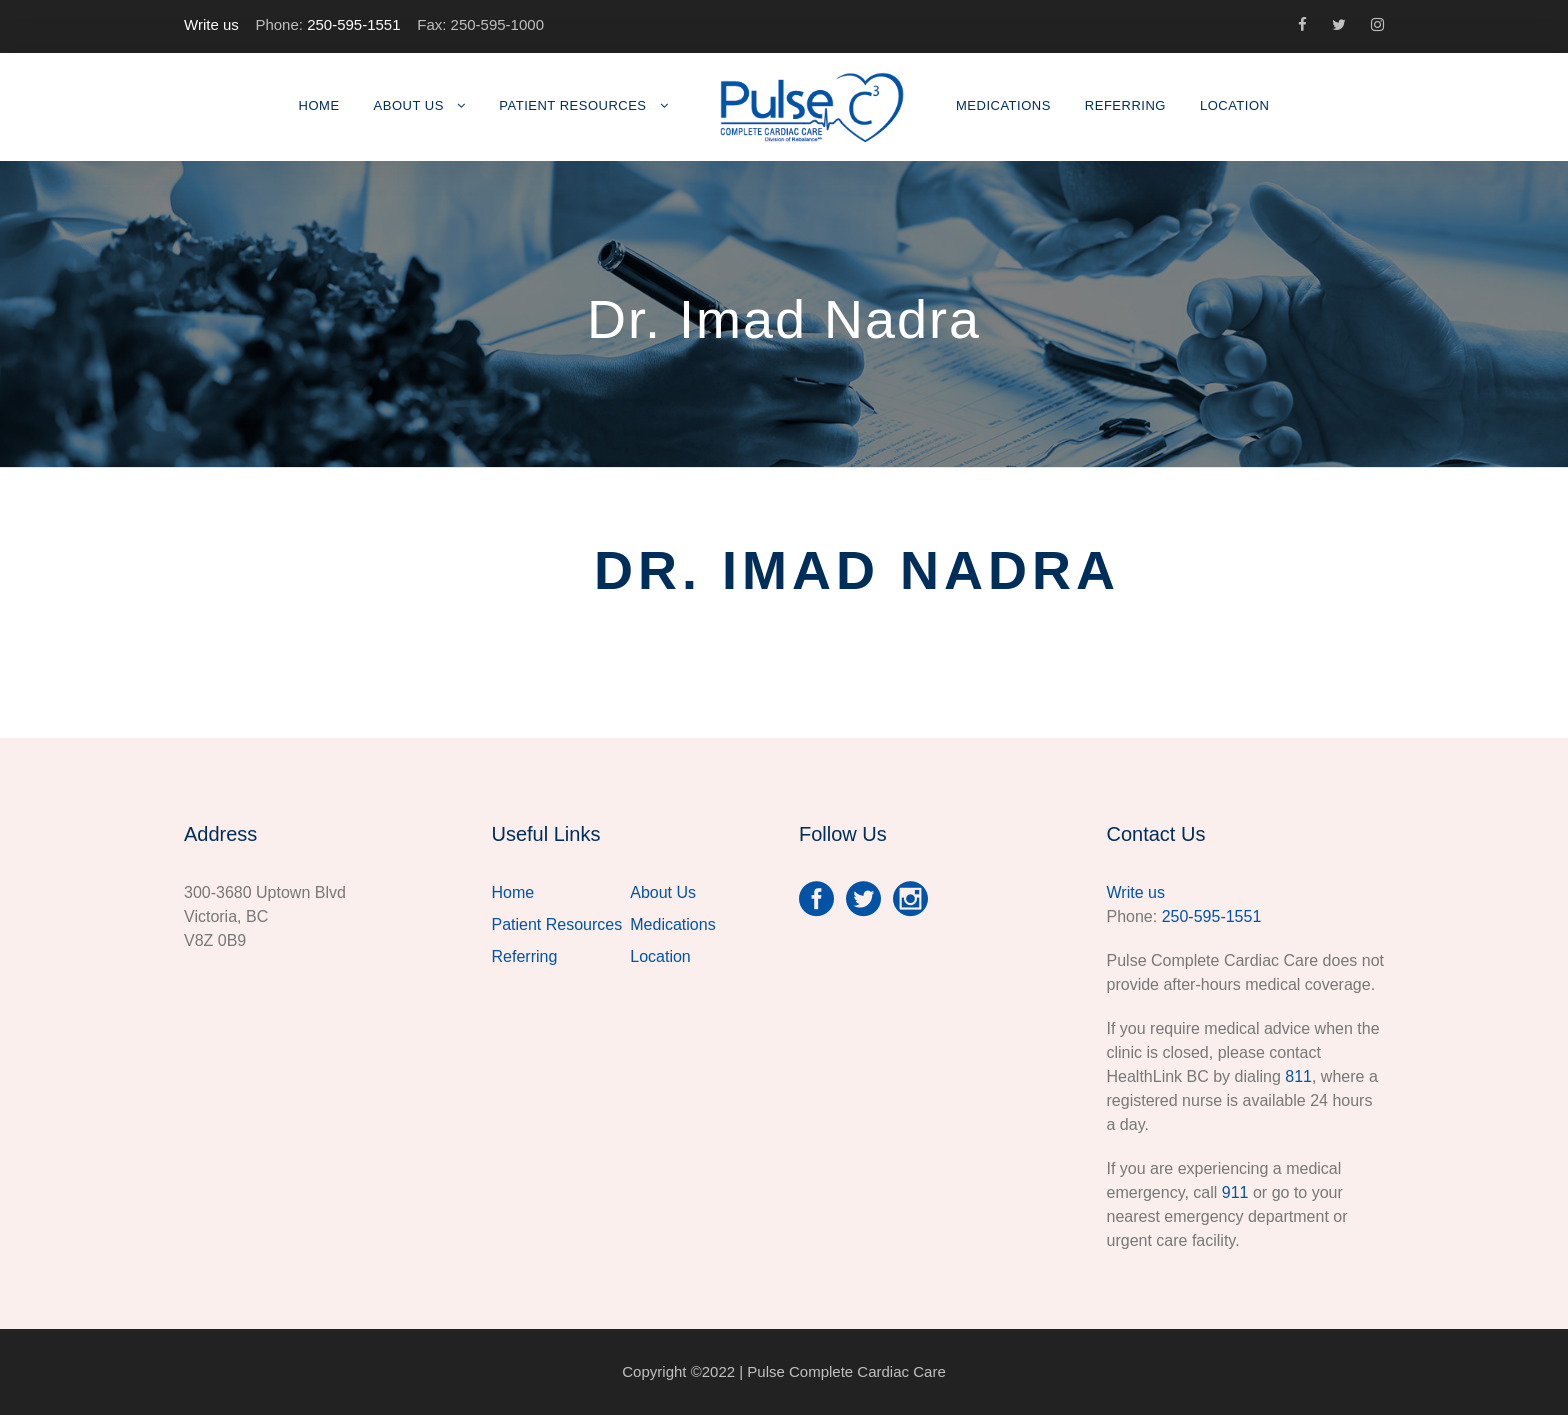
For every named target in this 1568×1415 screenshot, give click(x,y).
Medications (1003, 105)
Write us (211, 24)
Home (319, 105)
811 (1298, 1076)
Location (1235, 105)
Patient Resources (572, 105)
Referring (1125, 105)
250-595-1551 (353, 24)
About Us (409, 105)
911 (1235, 1192)
